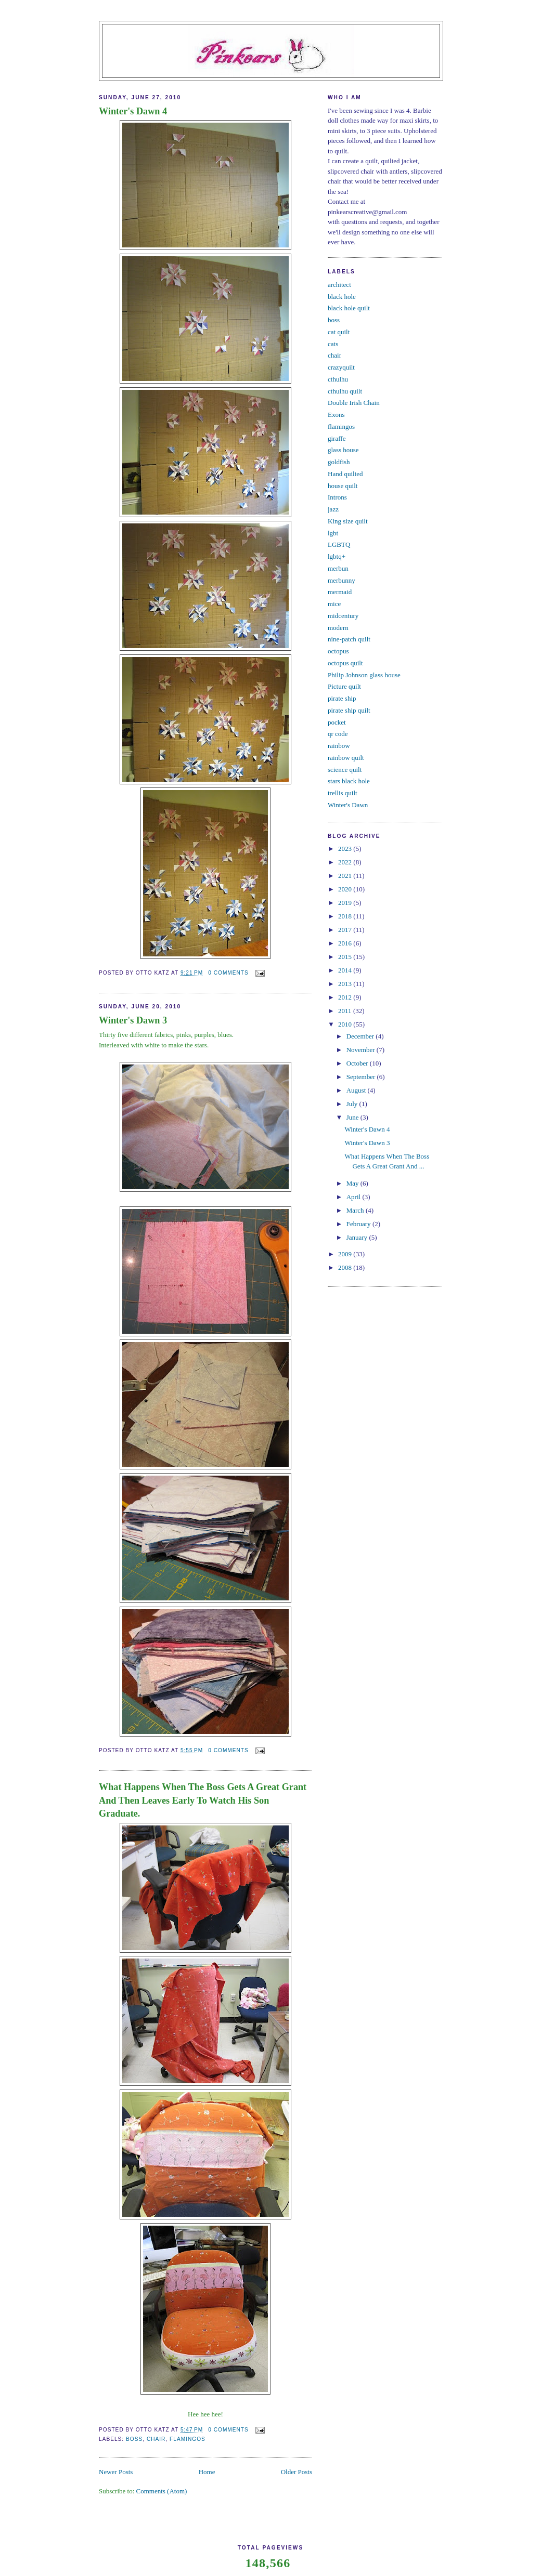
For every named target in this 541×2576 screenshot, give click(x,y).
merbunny (341, 580)
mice (334, 604)
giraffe (336, 438)
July (352, 1104)
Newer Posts (116, 2472)
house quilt (342, 486)
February (359, 1224)
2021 (345, 875)
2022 (345, 862)
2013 (345, 984)
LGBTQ (339, 544)
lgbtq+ (336, 556)
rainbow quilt (346, 757)
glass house (343, 450)
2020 (345, 889)
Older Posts (296, 2472)
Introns (337, 497)
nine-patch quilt (349, 639)
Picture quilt (344, 686)
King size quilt (348, 521)
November (361, 1050)
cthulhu (338, 379)
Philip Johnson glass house (364, 675)
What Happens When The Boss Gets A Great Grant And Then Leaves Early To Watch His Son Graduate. (202, 1800)
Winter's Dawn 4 (133, 111)
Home (207, 2472)
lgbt (333, 533)
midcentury (343, 616)
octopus (338, 651)
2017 (345, 930)
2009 (345, 1254)
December (361, 1036)
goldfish (339, 462)
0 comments (228, 973)
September (361, 1077)
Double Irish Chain (354, 402)
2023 (345, 848)
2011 (345, 1011)
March (356, 1210)
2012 (345, 997)
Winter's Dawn (348, 805)
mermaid (340, 592)
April (354, 1197)
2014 (345, 970)
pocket (337, 722)
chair (156, 2439)
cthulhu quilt (345, 391)
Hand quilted (345, 474)
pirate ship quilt (349, 710)
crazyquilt (341, 367)
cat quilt (339, 332)
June (353, 1117)
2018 (345, 916)
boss (134, 2439)
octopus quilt (345, 663)
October (358, 1063)
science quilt (345, 769)
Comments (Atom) (161, 2491)
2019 (345, 902)
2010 (345, 1024)
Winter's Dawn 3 (133, 1020)
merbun (338, 568)
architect (339, 284)
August (357, 1090)
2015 (345, 957)
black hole (342, 296)
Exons (336, 414)
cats (333, 344)
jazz (333, 509)
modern (338, 628)
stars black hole (349, 781)
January (357, 1237)
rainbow (339, 746)
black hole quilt (349, 308)
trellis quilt (342, 793)
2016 (345, 943)
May (353, 1183)
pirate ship (342, 698)
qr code (338, 734)
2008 (345, 1267)
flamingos (187, 2439)
